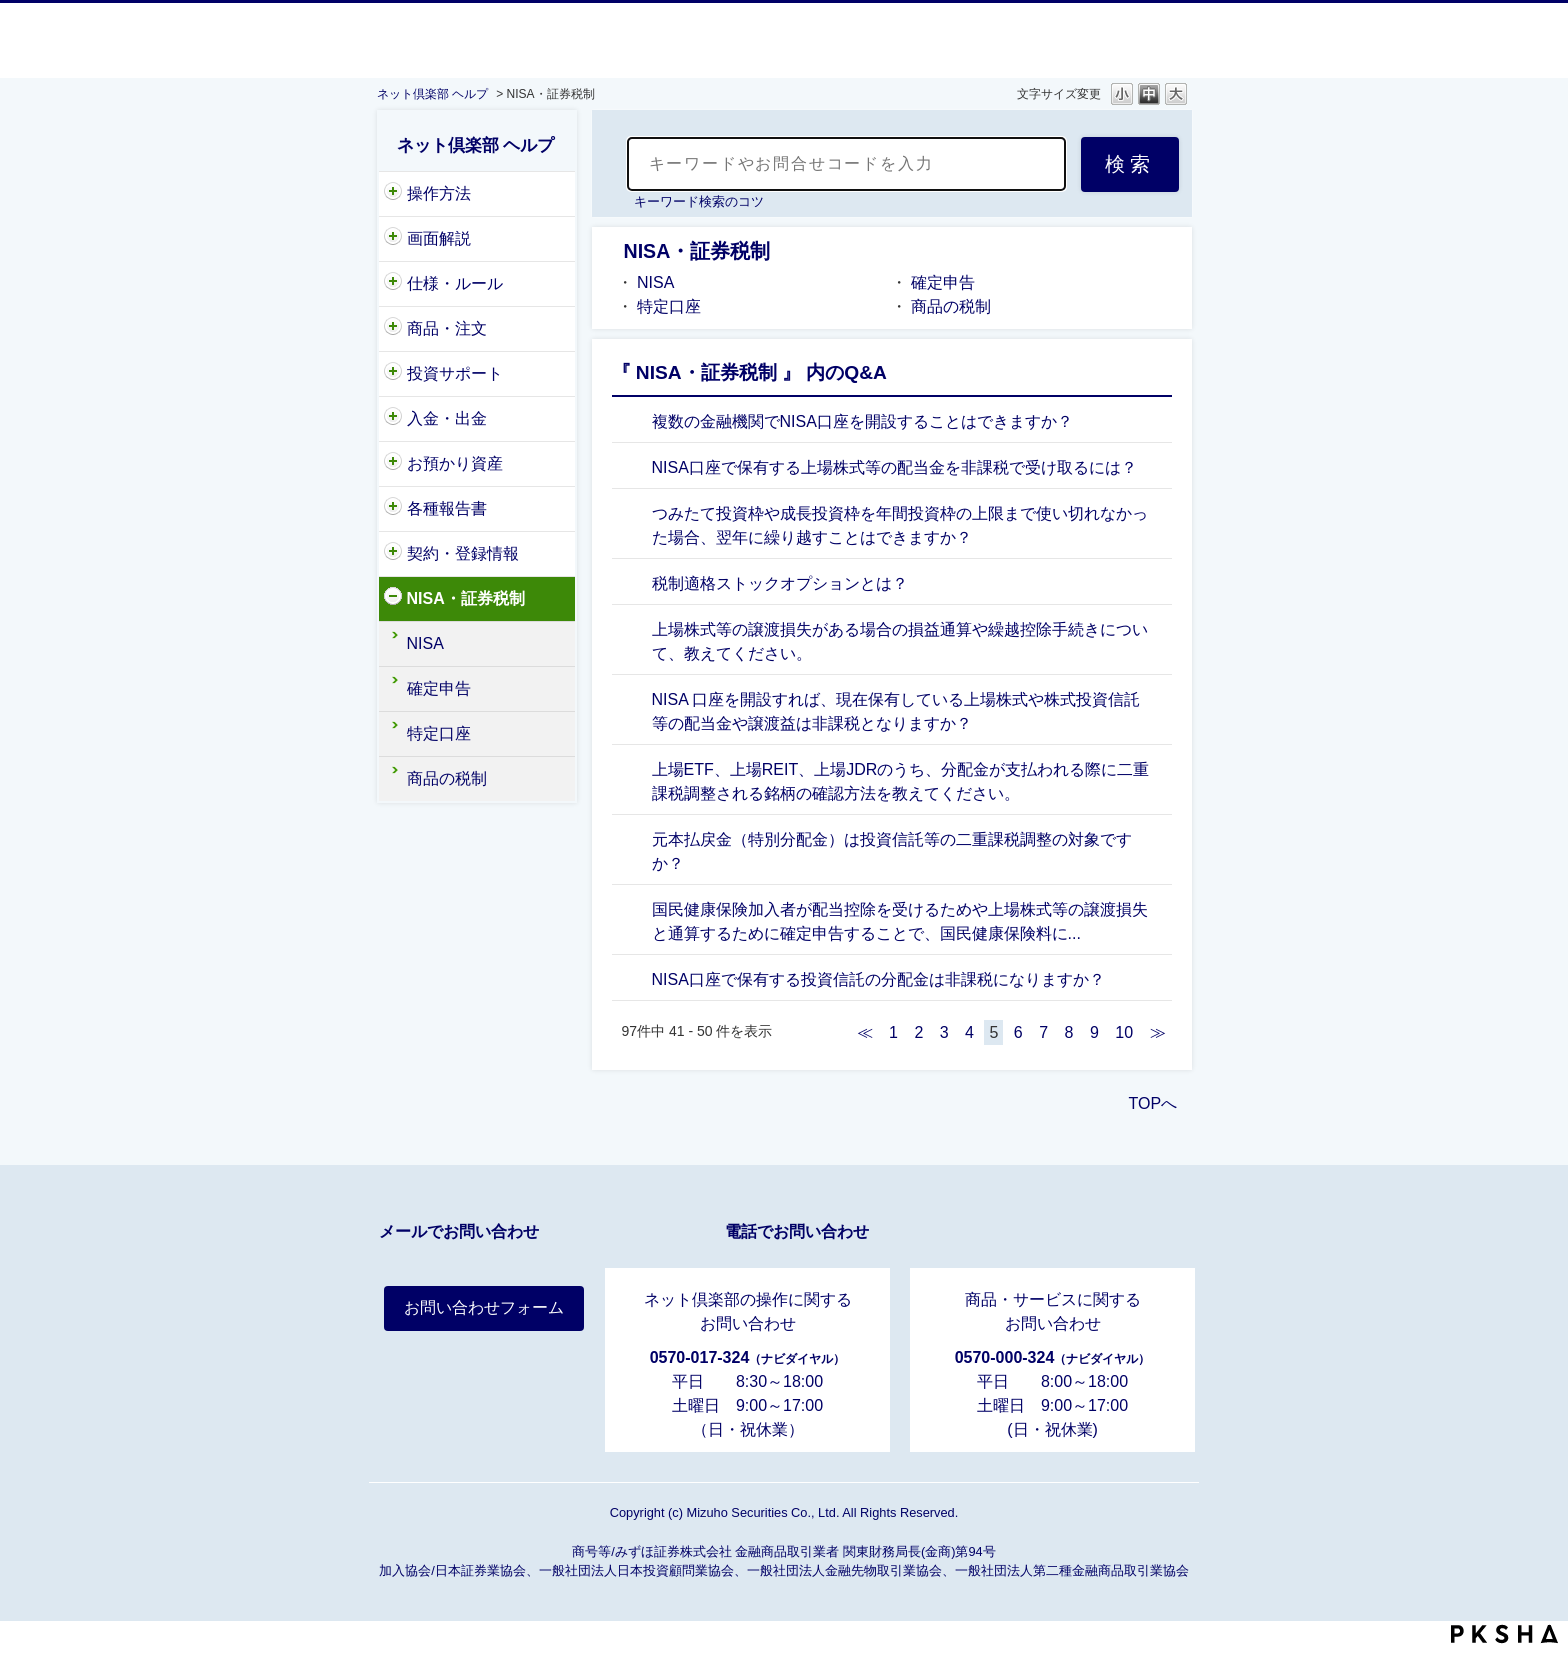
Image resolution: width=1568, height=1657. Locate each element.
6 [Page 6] (1018, 1032)
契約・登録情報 (463, 553)
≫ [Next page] (1158, 1032)
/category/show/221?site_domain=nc (393, 374)
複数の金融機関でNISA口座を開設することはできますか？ (862, 421)
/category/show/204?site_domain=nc (393, 194)
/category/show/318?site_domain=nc (393, 239)
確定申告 (439, 688)
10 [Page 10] (1124, 1032)
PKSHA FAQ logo (1504, 1634)
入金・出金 (447, 418)
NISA (425, 643)
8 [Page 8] (1069, 1032)
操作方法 (439, 193)
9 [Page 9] (1094, 1032)
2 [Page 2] (918, 1032)
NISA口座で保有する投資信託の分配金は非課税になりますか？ (878, 979)
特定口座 (439, 733)
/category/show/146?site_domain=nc (393, 329)
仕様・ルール (455, 283)
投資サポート (455, 373)
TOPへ (1153, 1103)
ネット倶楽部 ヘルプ (432, 94)
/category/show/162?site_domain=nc (393, 509)
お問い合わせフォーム (484, 1307)
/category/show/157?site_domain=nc (393, 554)
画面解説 (439, 238)
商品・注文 (447, 328)
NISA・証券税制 (466, 598)
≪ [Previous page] (865, 1032)
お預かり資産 (455, 463)
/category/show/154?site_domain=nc (393, 464)
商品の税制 (447, 778)
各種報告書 (447, 508)
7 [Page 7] (1043, 1032)
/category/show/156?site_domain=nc (393, 419)
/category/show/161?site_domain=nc (393, 599)
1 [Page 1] (893, 1032)
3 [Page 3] (944, 1032)
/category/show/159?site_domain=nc (393, 284)
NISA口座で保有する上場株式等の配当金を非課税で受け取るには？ (894, 467)
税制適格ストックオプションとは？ (780, 583)
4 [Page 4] (969, 1032)
